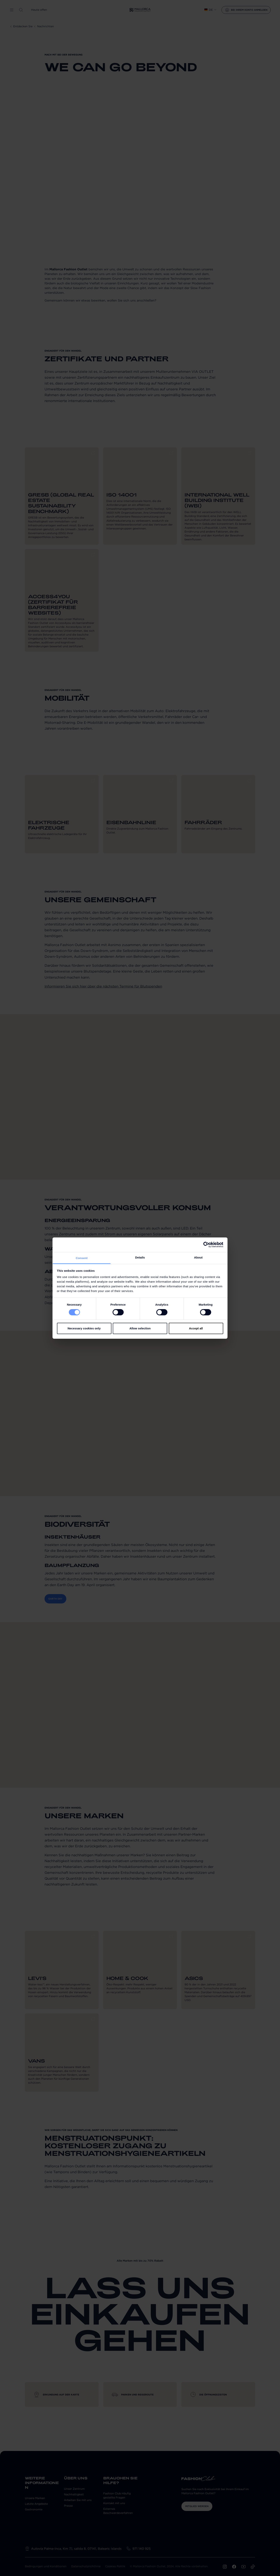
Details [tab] (140, 1257)
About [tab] (198, 1257)
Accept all (196, 1328)
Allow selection (139, 1328)
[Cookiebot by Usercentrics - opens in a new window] (206, 1245)
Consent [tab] (82, 1257)
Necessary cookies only (84, 1328)
